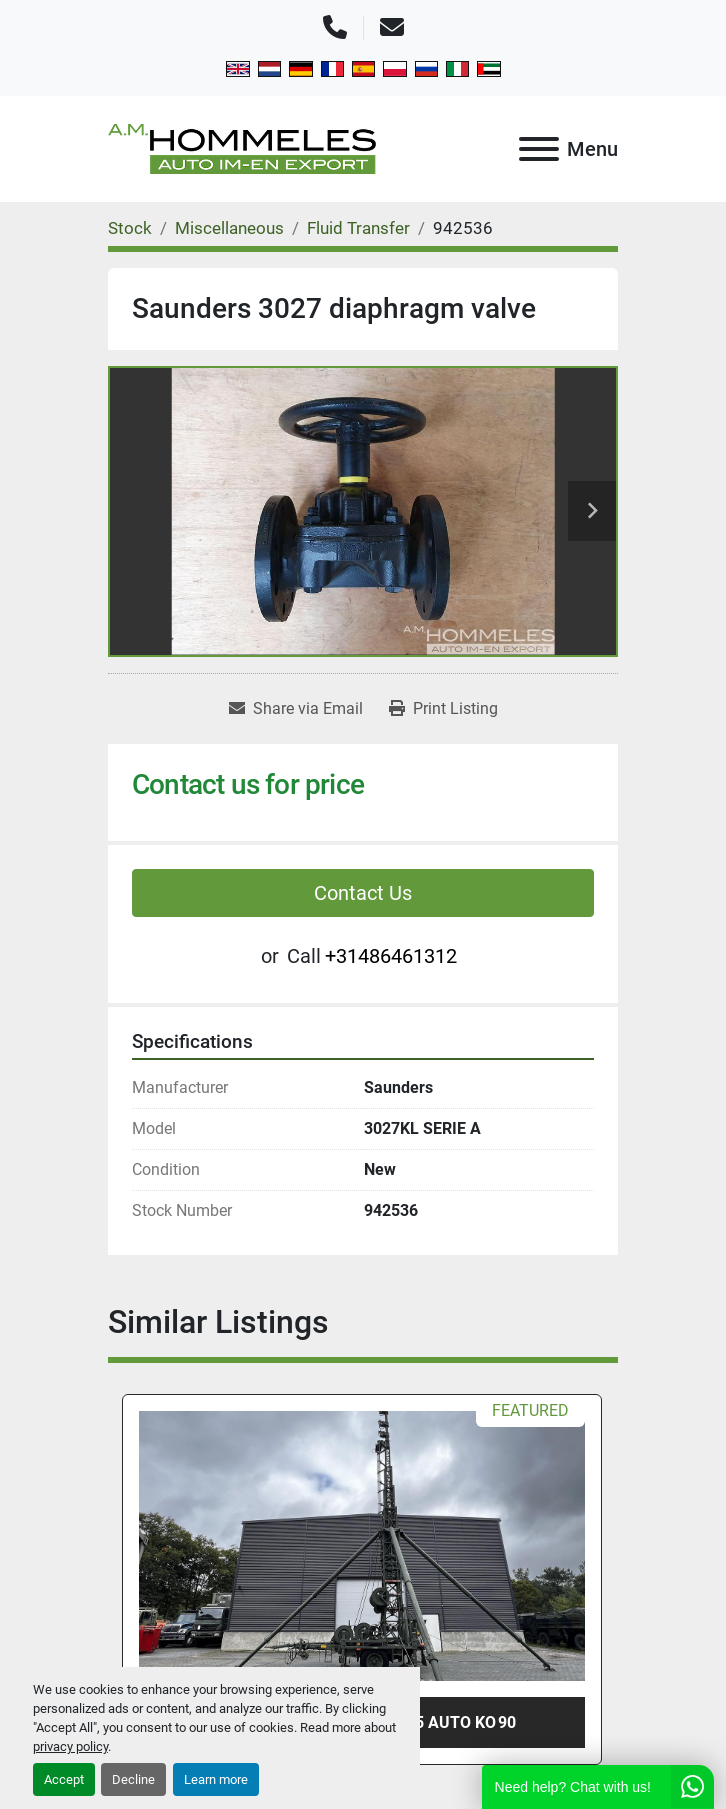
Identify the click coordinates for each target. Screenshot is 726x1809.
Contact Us (363, 893)
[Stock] (130, 228)
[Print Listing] (443, 709)
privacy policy (70, 1746)
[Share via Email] (296, 709)
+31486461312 (391, 956)
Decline (133, 1779)
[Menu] (539, 149)
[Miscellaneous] (229, 228)
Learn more (216, 1779)
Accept (64, 1779)
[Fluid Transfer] (358, 228)
